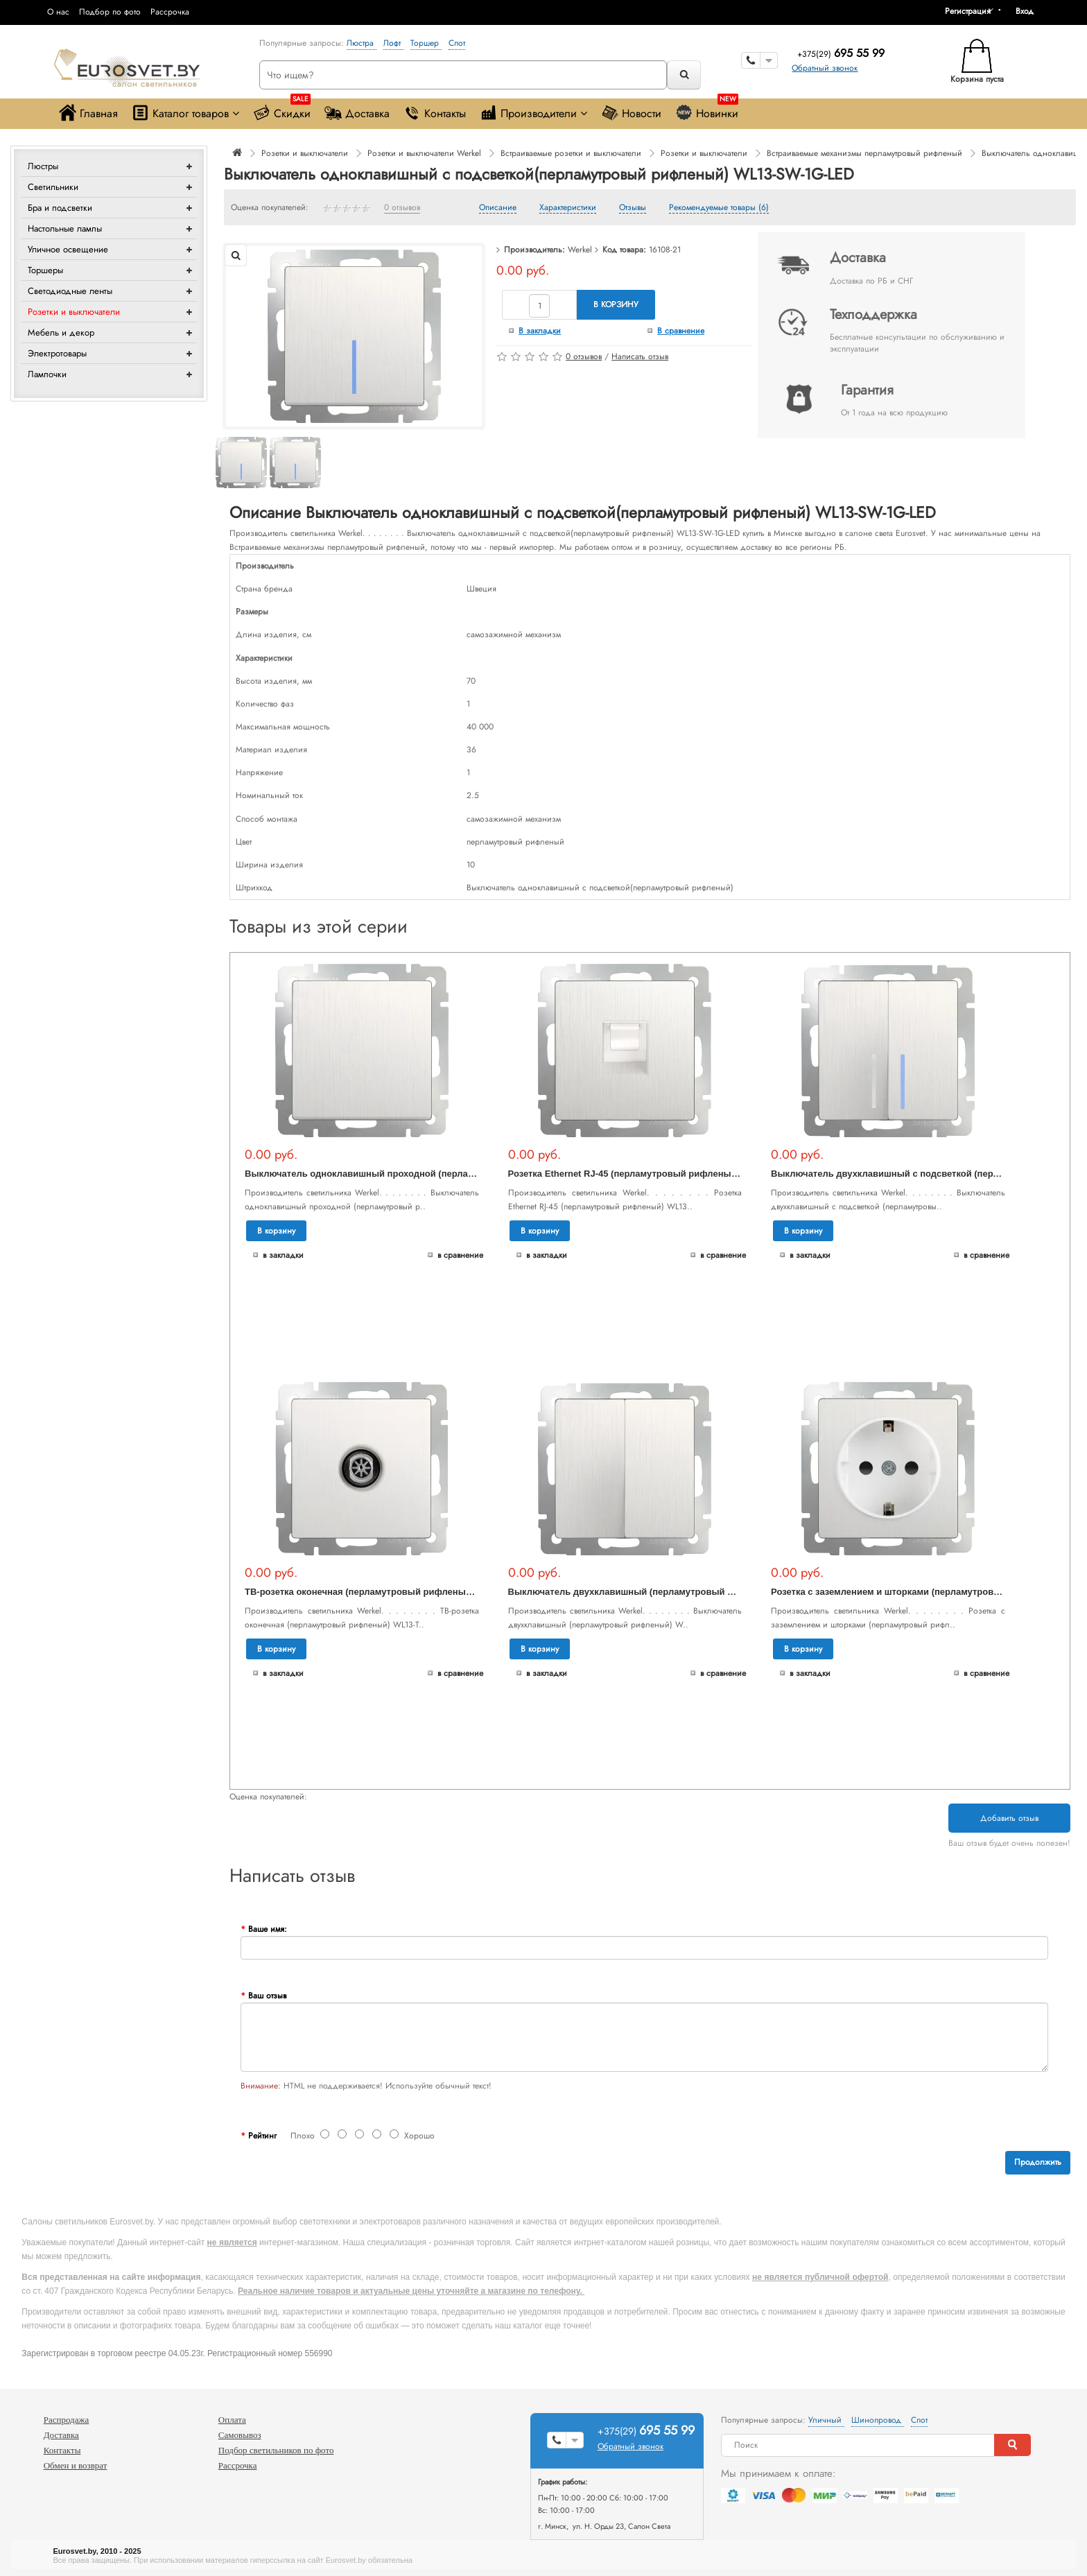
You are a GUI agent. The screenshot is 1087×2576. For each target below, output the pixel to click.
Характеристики (567, 208)
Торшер (426, 43)
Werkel (580, 249)
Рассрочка (169, 12)
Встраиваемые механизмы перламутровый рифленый (864, 153)
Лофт (393, 43)
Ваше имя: (267, 1929)
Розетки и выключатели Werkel (424, 153)
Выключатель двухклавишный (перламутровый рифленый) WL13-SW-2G (672, 1592)
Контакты (434, 112)
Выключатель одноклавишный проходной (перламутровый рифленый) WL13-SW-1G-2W (444, 1173)
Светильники (53, 186)
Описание (497, 208)
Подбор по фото (110, 12)
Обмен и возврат (75, 2465)
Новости (631, 112)
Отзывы (632, 208)
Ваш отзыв (267, 1995)
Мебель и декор (61, 332)
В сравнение (680, 331)
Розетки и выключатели (74, 311)
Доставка (357, 112)
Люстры (43, 166)
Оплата (232, 2419)
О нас (58, 12)
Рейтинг (262, 2135)
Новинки (706, 109)
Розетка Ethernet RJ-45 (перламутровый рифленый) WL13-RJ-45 (651, 1173)
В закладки (540, 331)
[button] (1029, 11)
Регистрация (968, 11)
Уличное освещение (68, 249)
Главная (88, 112)
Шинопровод (877, 2420)
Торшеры (45, 270)
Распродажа (66, 2419)
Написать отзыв (639, 356)
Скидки (282, 109)
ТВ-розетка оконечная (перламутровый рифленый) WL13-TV (380, 1592)
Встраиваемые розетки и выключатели (571, 153)
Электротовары (57, 353)
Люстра (361, 43)
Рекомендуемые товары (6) (719, 208)
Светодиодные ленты (70, 290)
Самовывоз (239, 2435)
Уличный (826, 2420)
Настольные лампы (65, 228)
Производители (533, 112)
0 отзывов (402, 208)
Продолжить (1037, 2162)
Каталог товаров (185, 112)
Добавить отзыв (1009, 1818)
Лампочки (47, 374)
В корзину (615, 304)
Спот (457, 43)
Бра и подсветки (60, 207)
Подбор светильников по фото (276, 2450)
